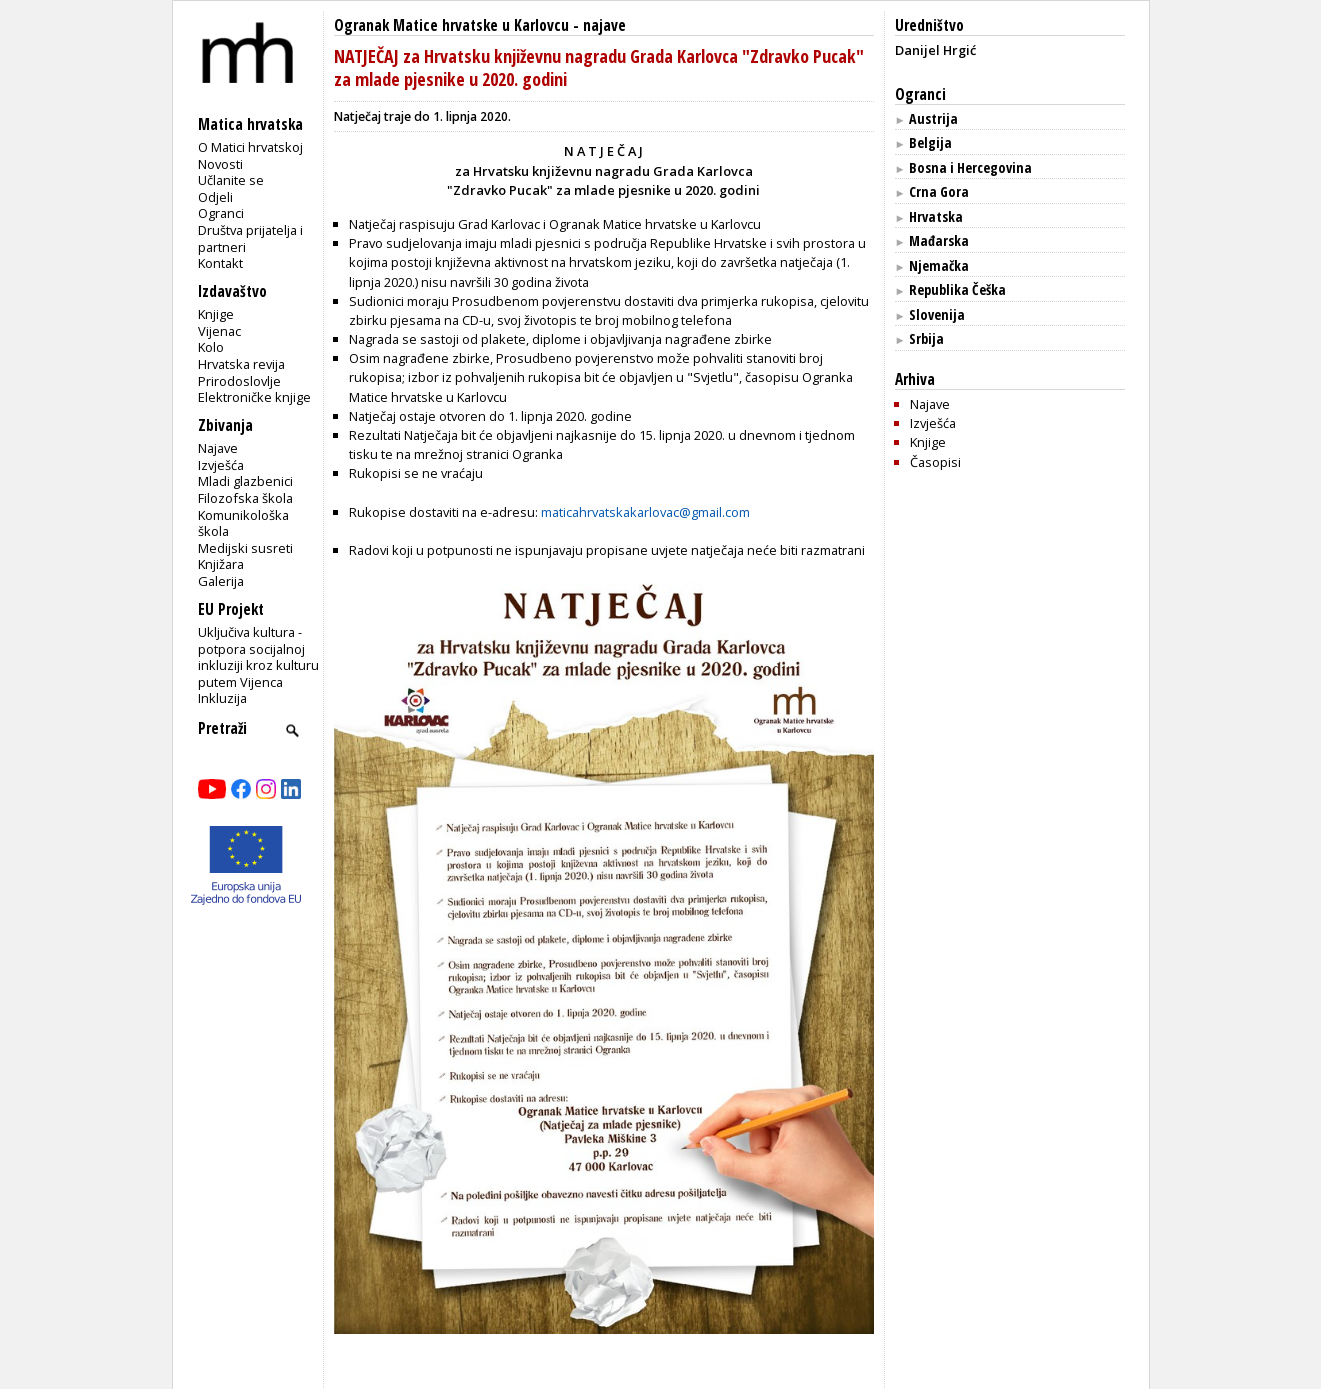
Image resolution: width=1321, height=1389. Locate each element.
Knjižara (221, 564)
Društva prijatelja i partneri (250, 238)
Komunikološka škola (243, 523)
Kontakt (220, 263)
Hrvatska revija (241, 364)
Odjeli (215, 197)
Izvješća (221, 465)
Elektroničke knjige (254, 397)
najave (604, 25)
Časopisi (935, 462)
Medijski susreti (245, 548)
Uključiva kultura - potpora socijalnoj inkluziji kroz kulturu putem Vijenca (258, 657)
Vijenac (219, 331)
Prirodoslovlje (239, 381)
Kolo (211, 347)
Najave (218, 448)
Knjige (216, 314)
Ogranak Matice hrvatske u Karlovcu (451, 25)
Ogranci (221, 213)
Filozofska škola (245, 498)
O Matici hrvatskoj (250, 147)
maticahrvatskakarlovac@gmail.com (645, 512)
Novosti (220, 164)
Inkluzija (222, 698)
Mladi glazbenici (245, 481)
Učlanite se (231, 180)
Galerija (221, 581)
